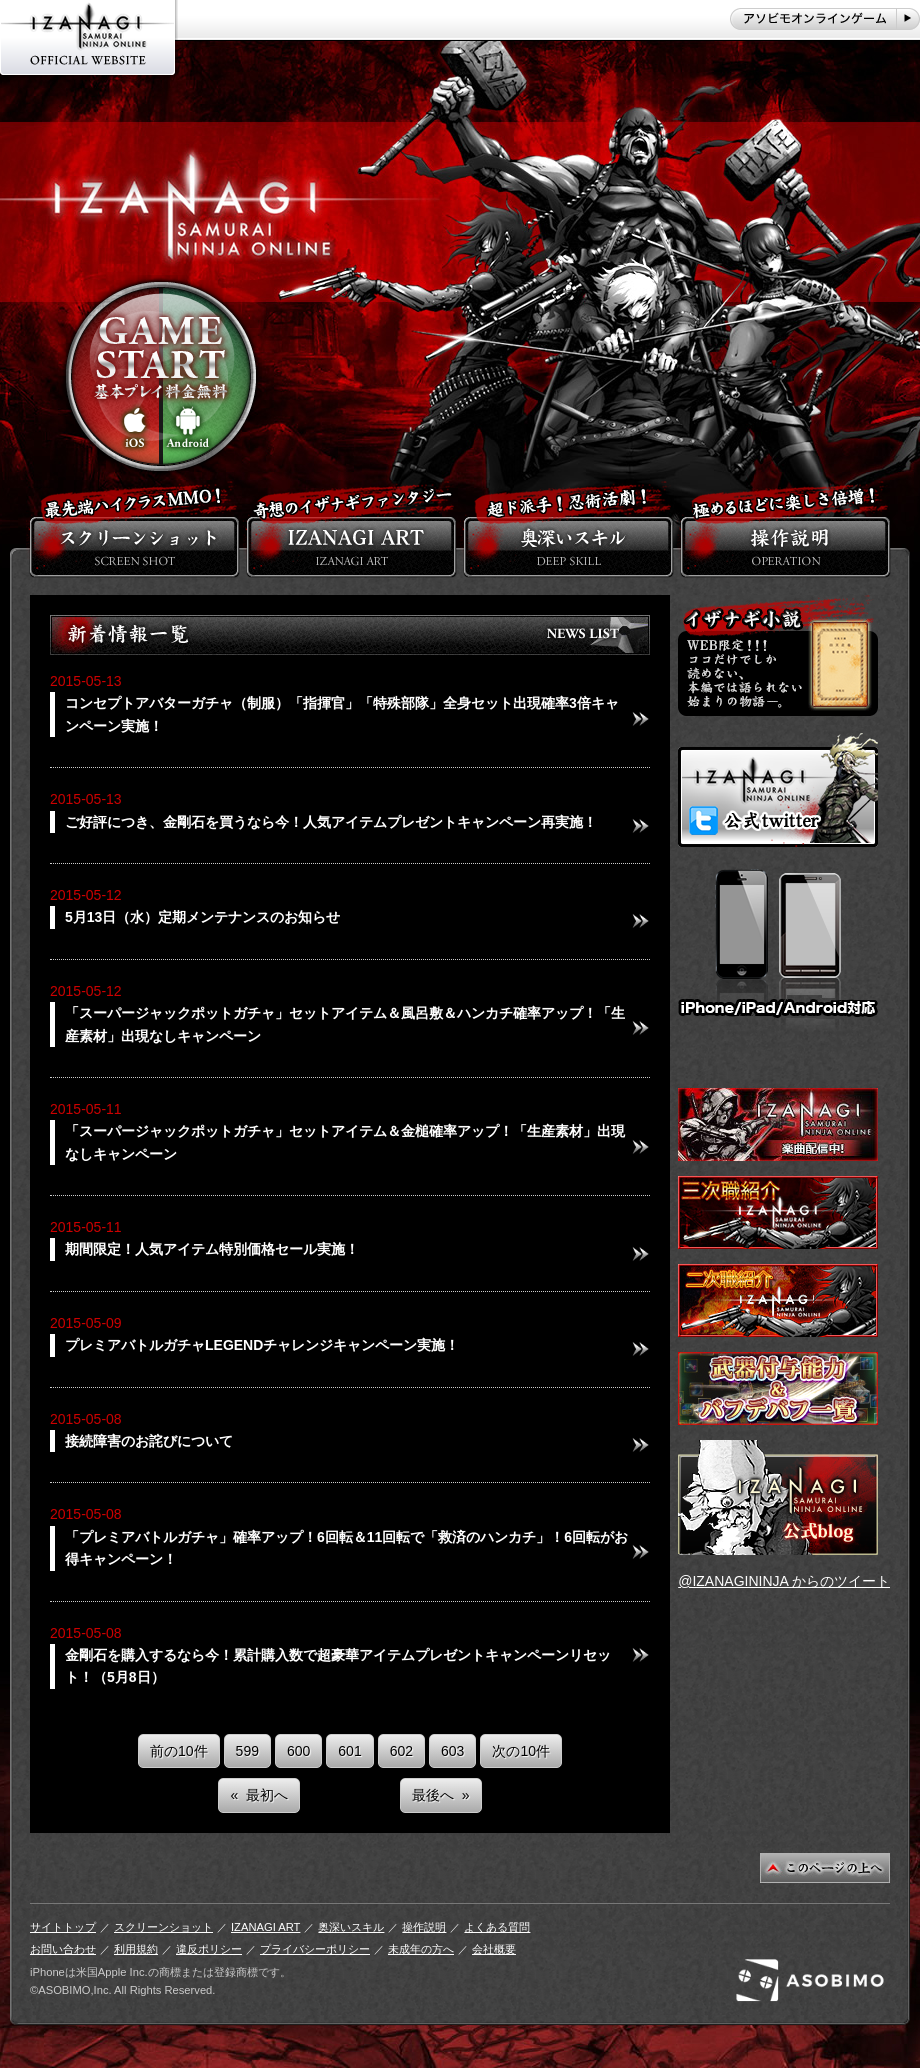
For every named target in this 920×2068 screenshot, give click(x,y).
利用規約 (136, 1949)
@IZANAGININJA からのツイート (784, 1581)
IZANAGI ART (265, 1927)
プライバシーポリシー (315, 1949)
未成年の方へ (421, 1949)
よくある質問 (497, 1927)
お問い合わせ (63, 1949)
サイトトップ (63, 1927)
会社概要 (494, 1949)
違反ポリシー (209, 1949)
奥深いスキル (351, 1927)
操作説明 (424, 1927)
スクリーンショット (163, 1927)
